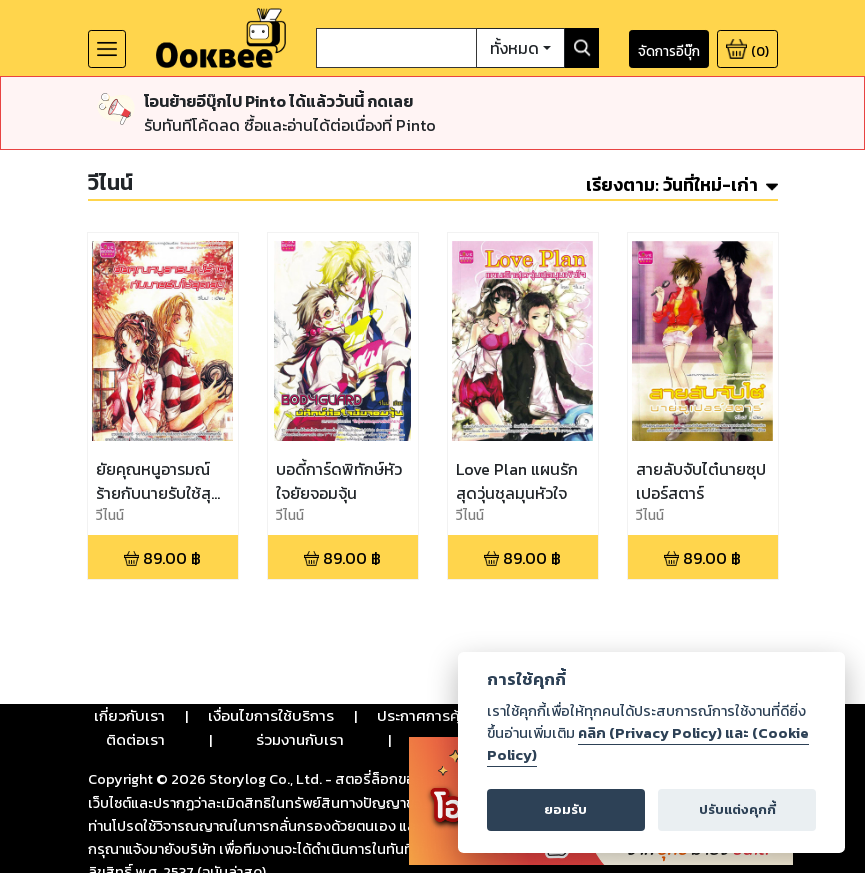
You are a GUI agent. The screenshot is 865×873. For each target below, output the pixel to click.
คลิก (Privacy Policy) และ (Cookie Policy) (648, 744)
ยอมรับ (565, 809)
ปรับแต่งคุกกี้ (737, 809)
